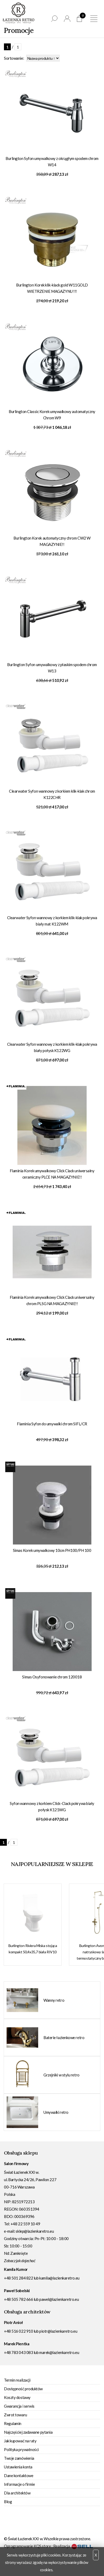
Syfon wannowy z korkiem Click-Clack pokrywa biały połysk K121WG (52, 1806)
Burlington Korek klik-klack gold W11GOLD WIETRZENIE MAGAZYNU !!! (52, 288)
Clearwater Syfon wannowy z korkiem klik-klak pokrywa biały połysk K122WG (52, 1047)
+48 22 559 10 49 (25, 2223)
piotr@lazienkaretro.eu (58, 2331)
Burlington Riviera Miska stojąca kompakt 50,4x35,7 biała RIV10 (32, 1948)
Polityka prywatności (21, 2449)
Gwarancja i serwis (19, 2406)
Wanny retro (53, 2000)
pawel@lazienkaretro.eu (59, 2299)
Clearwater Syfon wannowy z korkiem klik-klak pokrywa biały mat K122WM (52, 920)
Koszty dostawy (17, 2397)
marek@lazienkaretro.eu (59, 2352)
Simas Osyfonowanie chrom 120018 (52, 1676)
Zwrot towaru (15, 2414)
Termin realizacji (17, 2380)
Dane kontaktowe (18, 2475)
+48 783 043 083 (18, 2352)
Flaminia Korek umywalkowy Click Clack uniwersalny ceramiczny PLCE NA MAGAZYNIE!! (52, 1173)
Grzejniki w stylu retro (61, 2074)
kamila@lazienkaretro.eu (59, 2278)
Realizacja (73, 2546)
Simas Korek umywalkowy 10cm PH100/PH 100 (52, 1550)
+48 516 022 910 (18, 2331)
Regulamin (12, 2423)
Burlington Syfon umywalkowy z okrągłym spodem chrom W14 (52, 161)
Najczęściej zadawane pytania (28, 2432)
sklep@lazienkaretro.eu (35, 2231)
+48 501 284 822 (18, 2278)
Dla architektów (17, 2493)
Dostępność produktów (23, 2388)
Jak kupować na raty (20, 2440)
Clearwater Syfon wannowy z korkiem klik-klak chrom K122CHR (52, 794)
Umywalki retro (55, 2112)
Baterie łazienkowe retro (63, 2037)
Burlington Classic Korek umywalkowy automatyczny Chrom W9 (52, 414)
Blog (8, 2501)
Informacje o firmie (19, 2484)
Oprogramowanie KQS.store (27, 2546)
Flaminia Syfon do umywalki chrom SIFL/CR (52, 1423)
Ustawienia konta (18, 2466)
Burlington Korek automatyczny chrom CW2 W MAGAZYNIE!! (52, 541)
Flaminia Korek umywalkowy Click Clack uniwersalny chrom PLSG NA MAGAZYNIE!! (52, 1300)
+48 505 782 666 (18, 2299)
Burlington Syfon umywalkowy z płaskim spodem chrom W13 (52, 667)
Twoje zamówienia (19, 2458)
